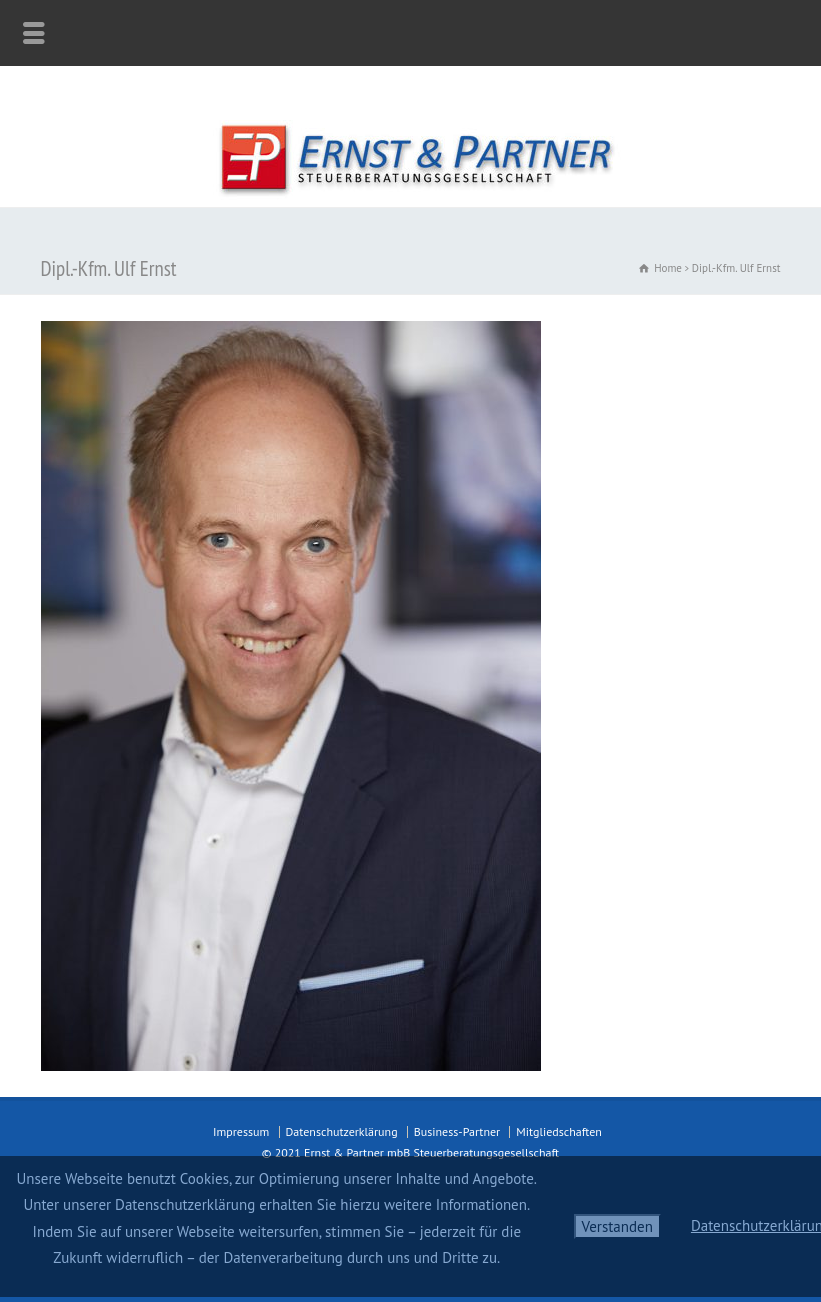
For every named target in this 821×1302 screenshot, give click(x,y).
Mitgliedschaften (559, 1131)
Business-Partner (457, 1131)
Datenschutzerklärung (342, 1131)
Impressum (241, 1131)
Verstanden (617, 1226)
